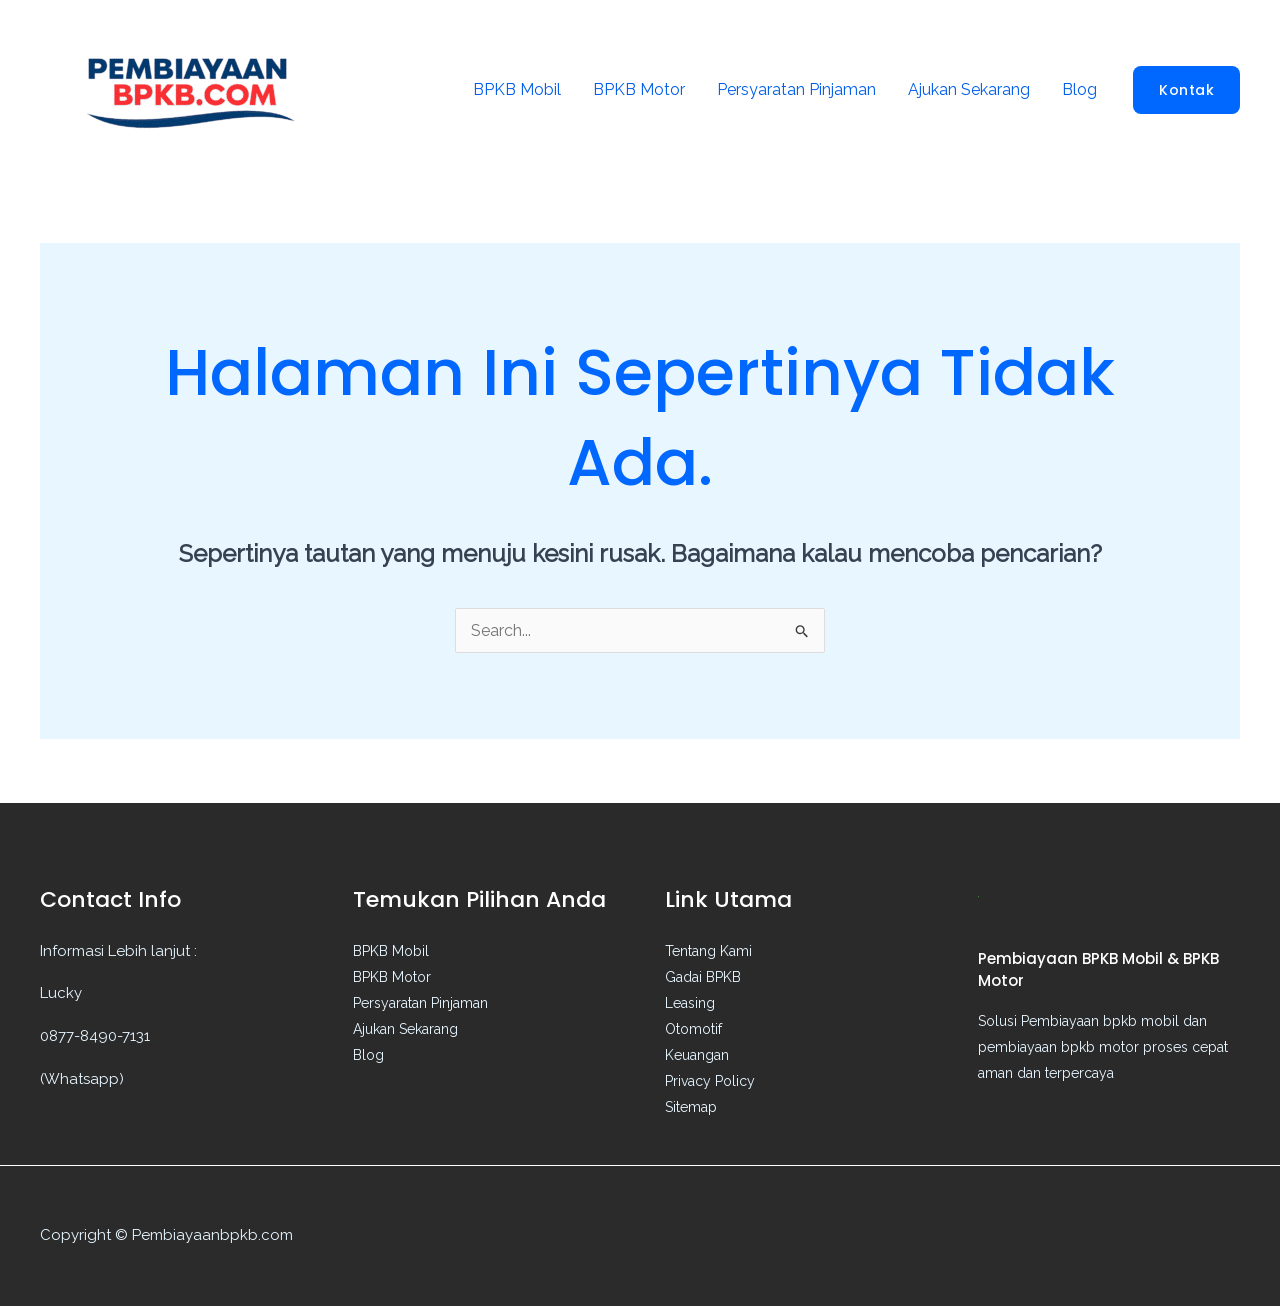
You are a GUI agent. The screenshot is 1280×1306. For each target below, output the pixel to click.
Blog (1079, 89)
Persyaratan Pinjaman (796, 89)
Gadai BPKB (703, 977)
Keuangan (697, 1055)
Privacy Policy (710, 1081)
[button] (1186, 90)
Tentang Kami (708, 951)
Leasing (690, 1003)
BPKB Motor (639, 89)
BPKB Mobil (517, 89)
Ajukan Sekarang (969, 89)
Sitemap (691, 1107)
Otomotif (693, 1029)
